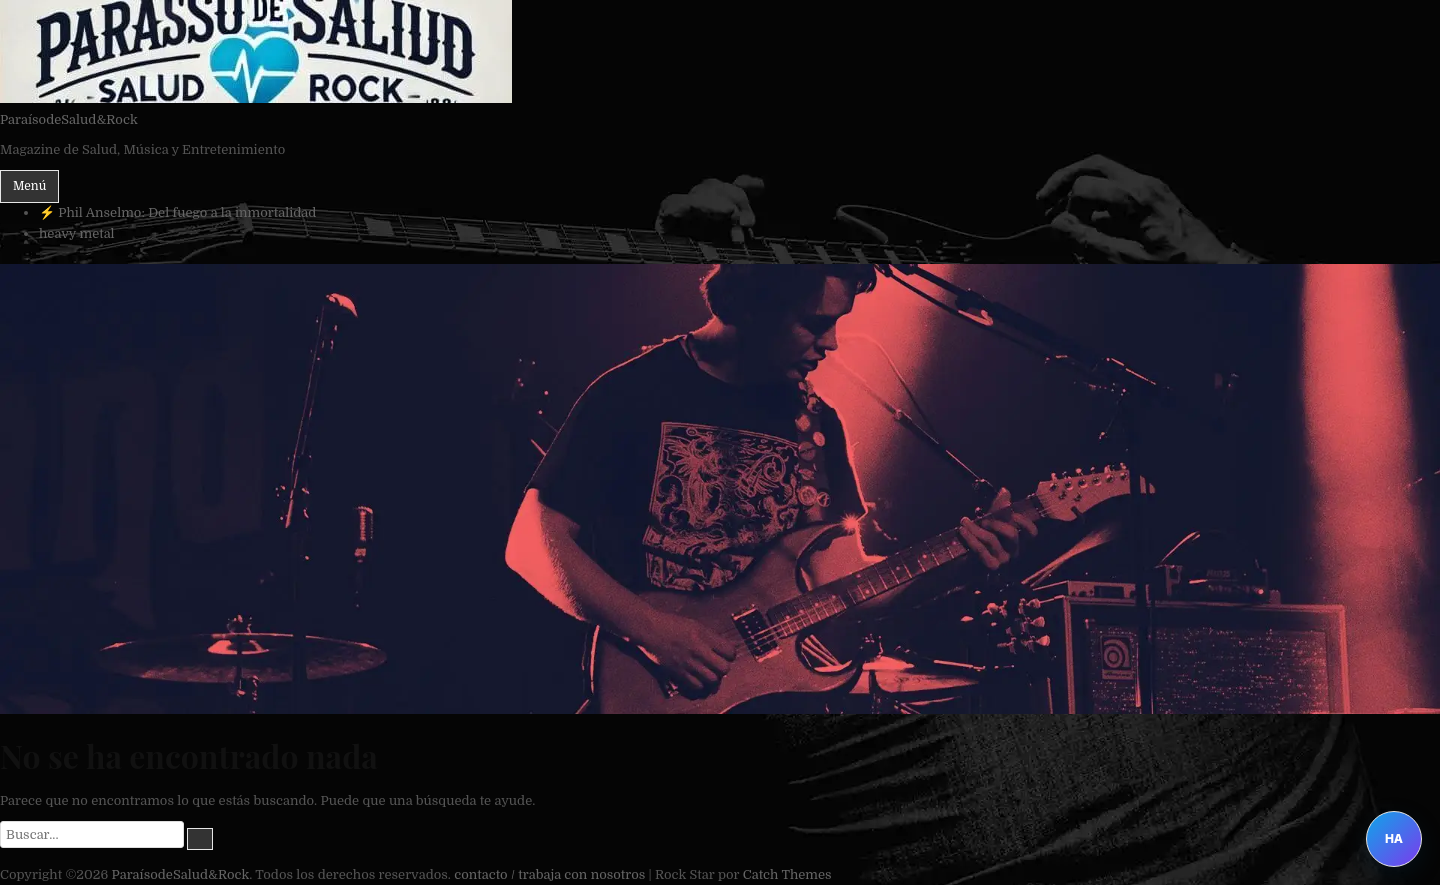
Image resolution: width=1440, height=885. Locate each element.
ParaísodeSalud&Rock (69, 119)
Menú (29, 186)
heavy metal (77, 233)
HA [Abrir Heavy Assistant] (1394, 838)
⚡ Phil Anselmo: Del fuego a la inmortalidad (177, 212)
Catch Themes (787, 874)
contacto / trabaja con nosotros (549, 874)
